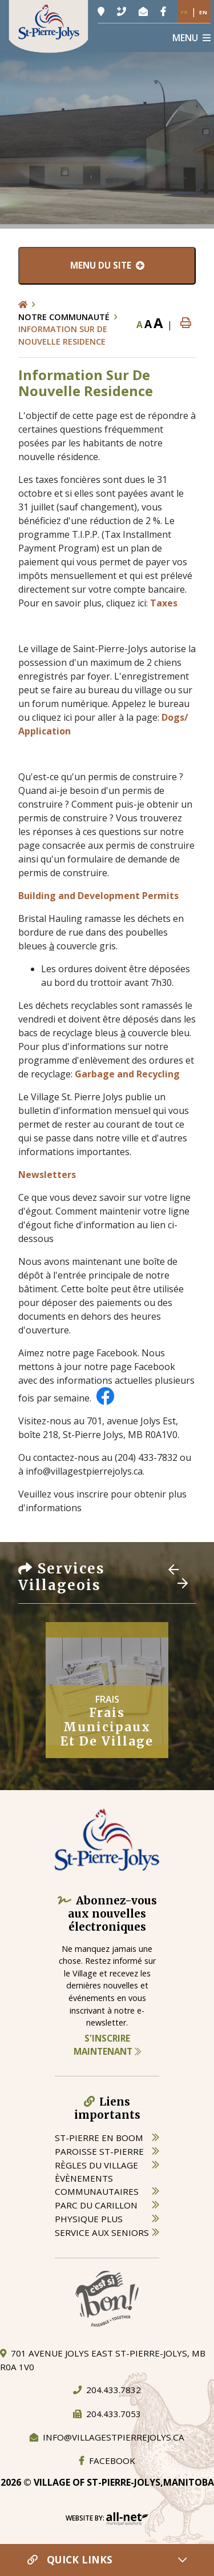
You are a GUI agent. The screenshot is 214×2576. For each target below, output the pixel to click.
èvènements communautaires (97, 2184)
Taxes (163, 603)
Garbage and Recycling (126, 1074)
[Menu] (191, 37)
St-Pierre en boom (99, 2137)
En (203, 12)
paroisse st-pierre (99, 2151)
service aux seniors (102, 2232)
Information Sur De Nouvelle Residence (62, 335)
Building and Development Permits (98, 895)
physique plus (89, 2218)
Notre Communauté (64, 316)
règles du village (96, 2165)
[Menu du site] (107, 266)
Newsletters (47, 1174)
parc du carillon (96, 2205)
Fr (184, 12)
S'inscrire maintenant (107, 2044)
